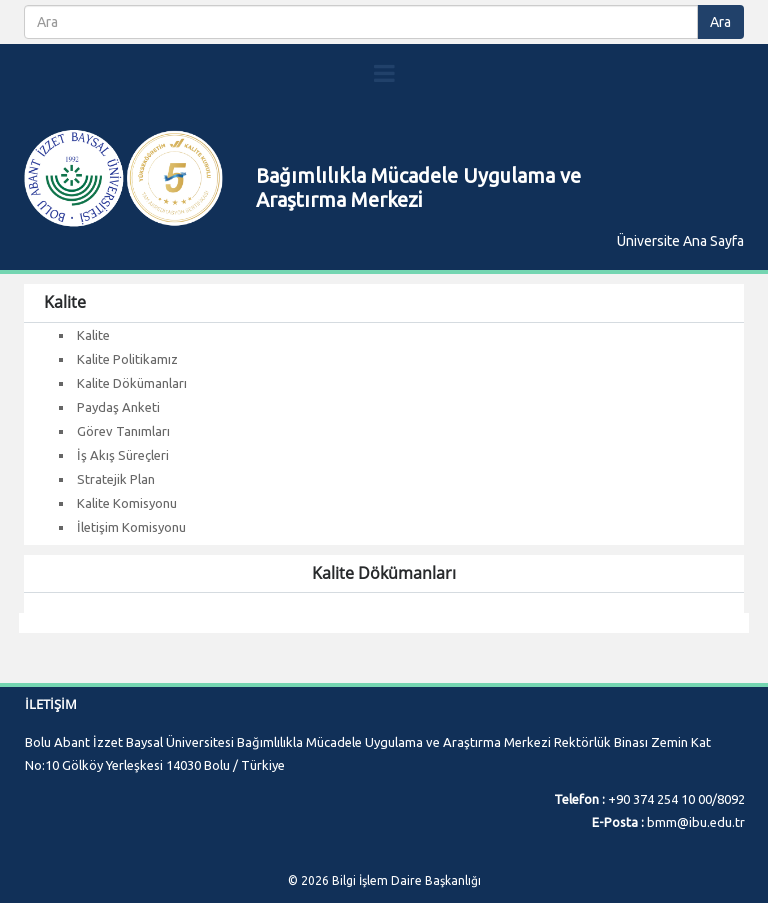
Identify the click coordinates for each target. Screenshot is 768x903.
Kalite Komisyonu (127, 503)
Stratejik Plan (116, 479)
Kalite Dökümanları (132, 383)
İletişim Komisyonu (131, 527)
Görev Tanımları (123, 431)
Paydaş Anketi (118, 407)
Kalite (93, 335)
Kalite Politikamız (127, 359)
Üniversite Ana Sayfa (680, 241)
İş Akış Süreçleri (123, 455)
